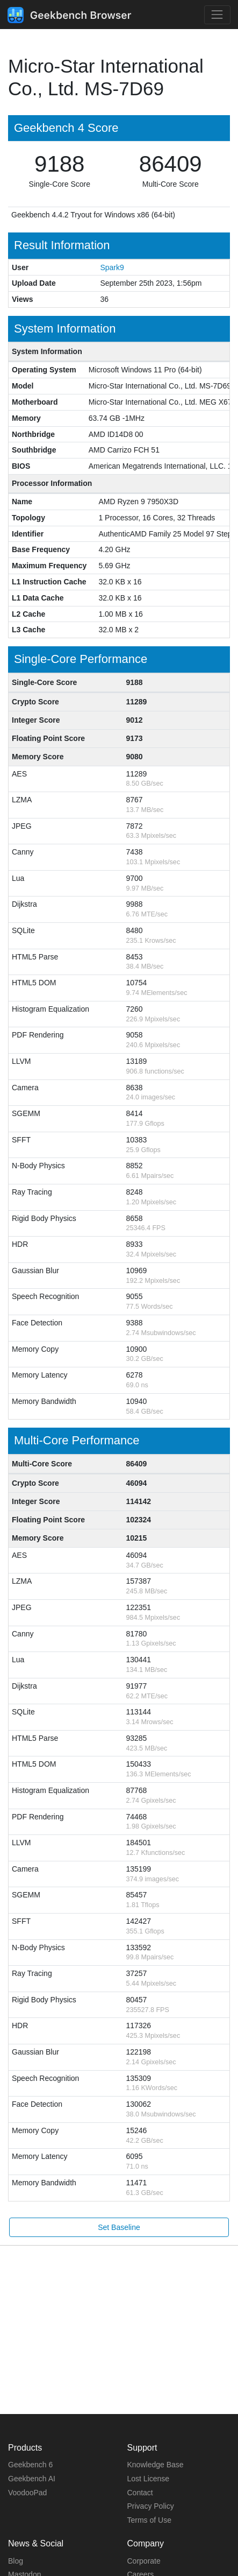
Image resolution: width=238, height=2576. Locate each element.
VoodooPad (27, 2492)
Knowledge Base (155, 2464)
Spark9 (112, 267)
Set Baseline (119, 2227)
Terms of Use (149, 2520)
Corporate (144, 2561)
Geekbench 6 (30, 2464)
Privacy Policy (150, 2506)
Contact (140, 2492)
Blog (15, 2561)
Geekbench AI (31, 2478)
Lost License (148, 2478)
